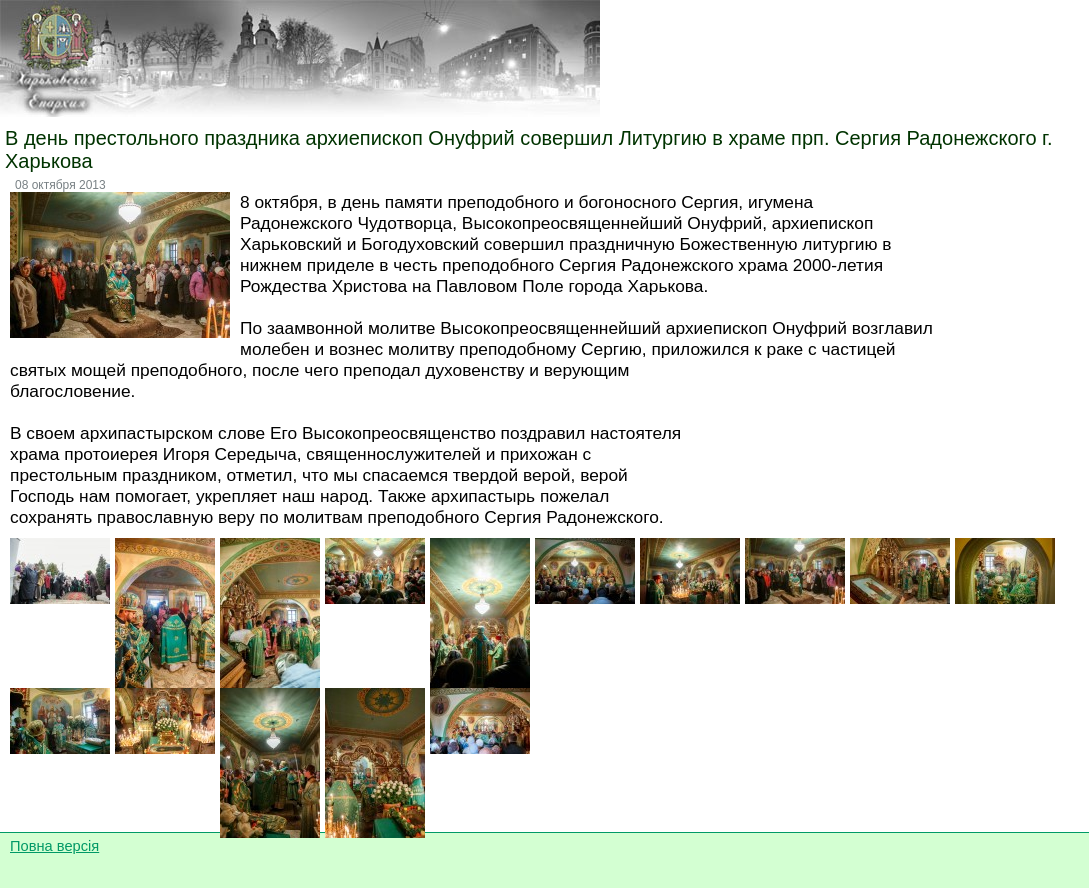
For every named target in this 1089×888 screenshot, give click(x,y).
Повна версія (54, 846)
